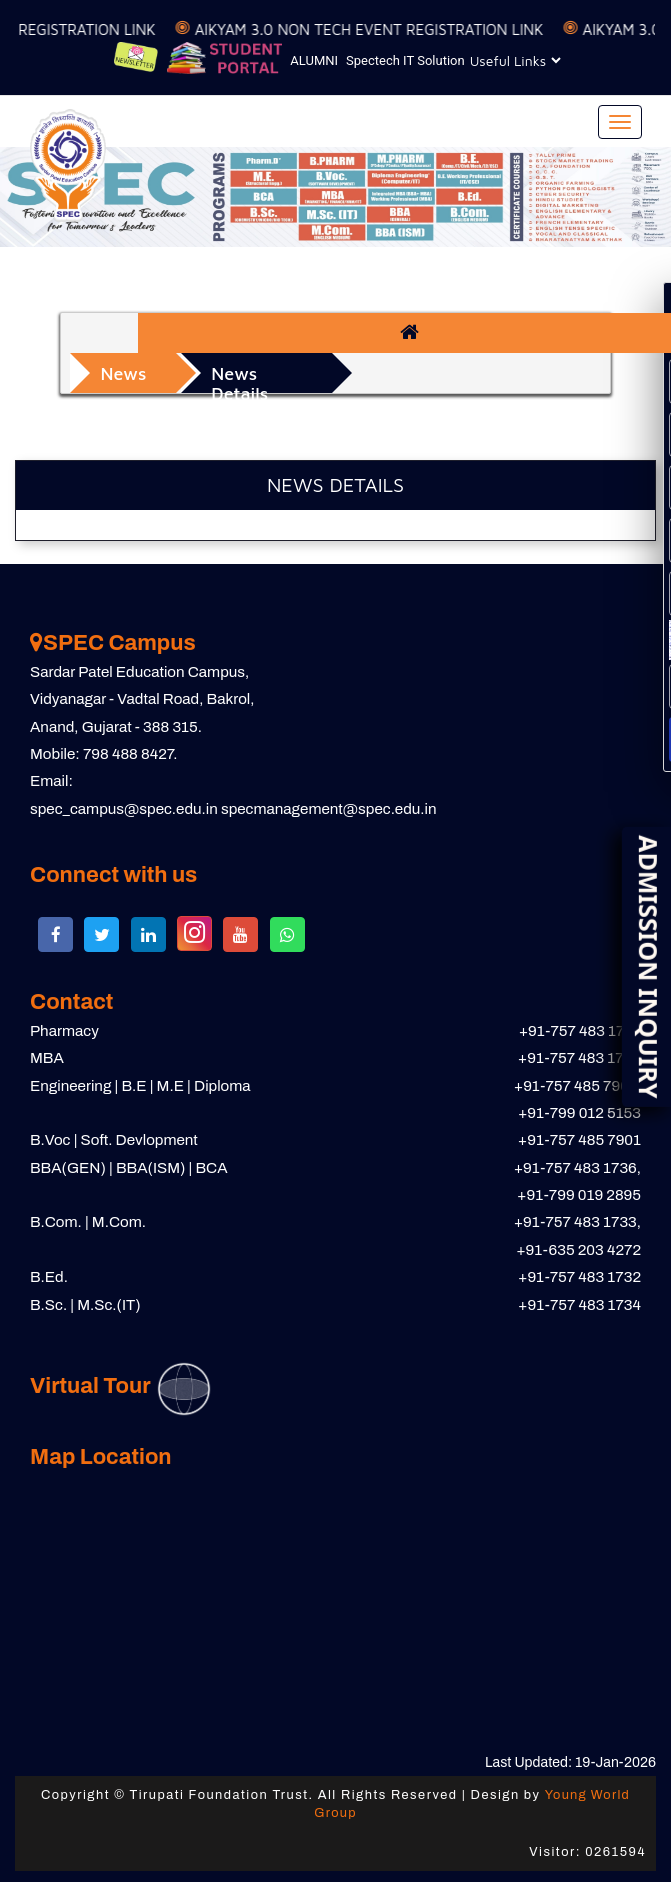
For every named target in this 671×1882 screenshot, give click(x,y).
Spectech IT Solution (405, 60)
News (123, 373)
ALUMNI (314, 60)
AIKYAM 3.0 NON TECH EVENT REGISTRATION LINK (379, 29)
